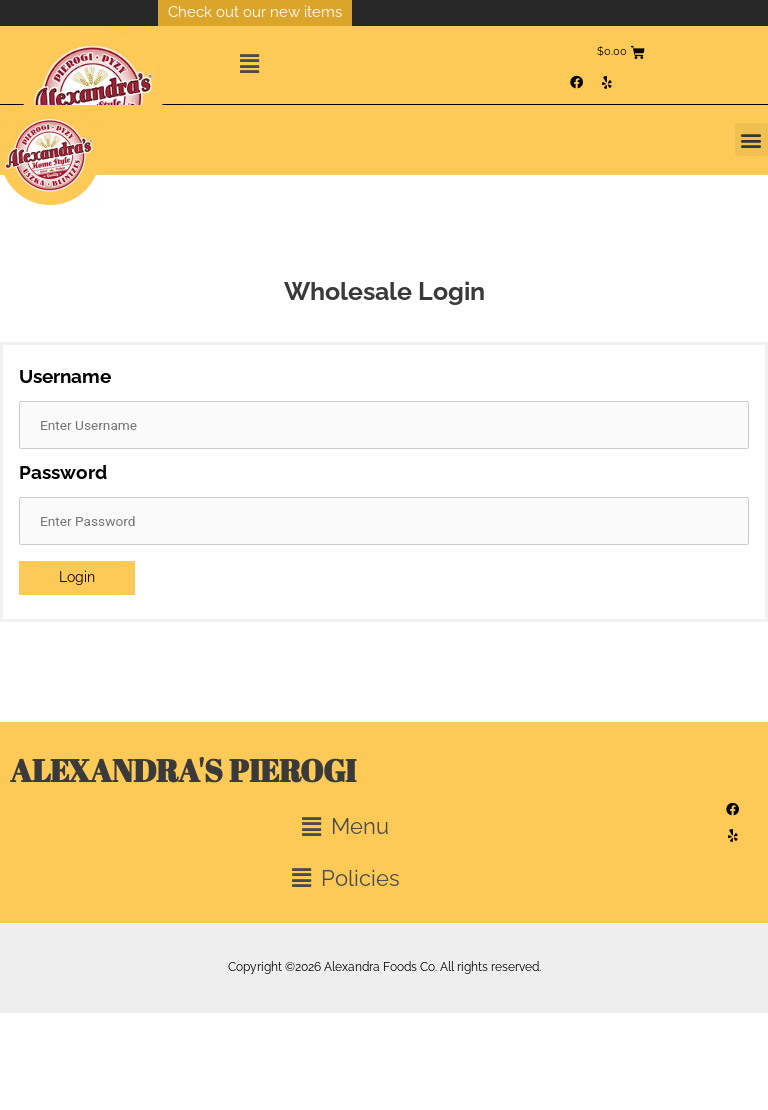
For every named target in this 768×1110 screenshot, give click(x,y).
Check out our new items (255, 12)
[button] (399, 65)
